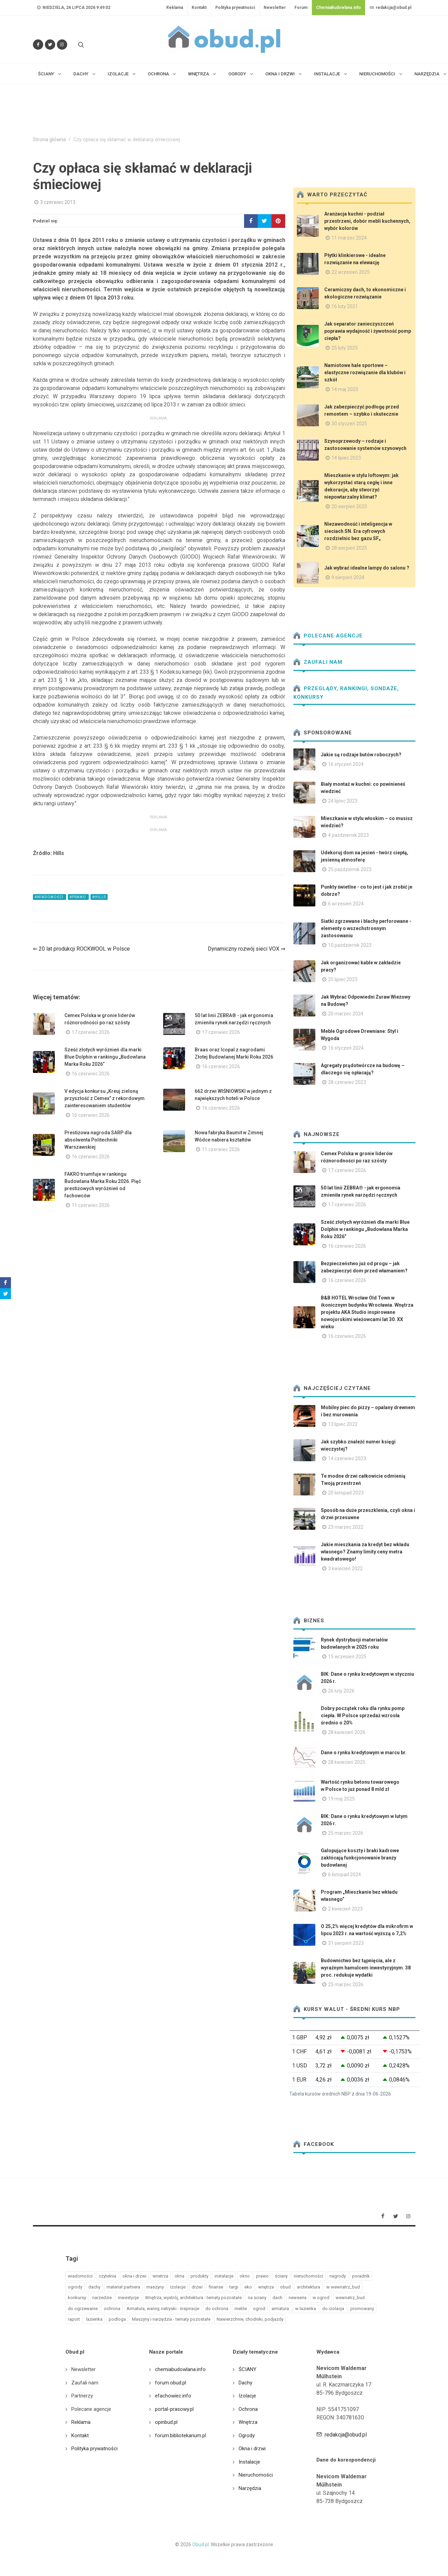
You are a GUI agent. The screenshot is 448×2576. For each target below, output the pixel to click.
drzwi (197, 2287)
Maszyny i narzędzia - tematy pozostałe (171, 2319)
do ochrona (216, 2308)
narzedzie (102, 2297)
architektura (308, 2287)
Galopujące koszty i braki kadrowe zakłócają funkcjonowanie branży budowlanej (360, 1858)
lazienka (94, 2319)
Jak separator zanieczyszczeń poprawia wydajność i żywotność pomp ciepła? (367, 331)
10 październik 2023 (350, 945)
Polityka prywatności (235, 7)
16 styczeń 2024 (346, 764)
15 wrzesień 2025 (347, 1656)
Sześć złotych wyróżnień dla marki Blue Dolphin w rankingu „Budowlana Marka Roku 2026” (105, 1057)
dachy (94, 2287)
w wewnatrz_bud (343, 2287)
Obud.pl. (201, 2544)
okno (245, 2276)
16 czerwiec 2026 (91, 1073)
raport (74, 2319)
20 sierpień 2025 (349, 506)
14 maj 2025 (344, 389)
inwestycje (128, 2297)
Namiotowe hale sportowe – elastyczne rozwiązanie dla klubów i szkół (364, 372)
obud (285, 2287)
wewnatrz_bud (350, 2297)
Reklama (174, 7)
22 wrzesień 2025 (350, 272)
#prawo (78, 897)
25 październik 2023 (350, 869)
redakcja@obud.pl (390, 7)
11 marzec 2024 (349, 238)
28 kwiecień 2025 (346, 1762)
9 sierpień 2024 (347, 577)
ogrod (259, 2308)
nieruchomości (308, 2276)
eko (248, 2287)
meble (240, 2308)
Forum (300, 7)
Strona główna (49, 140)
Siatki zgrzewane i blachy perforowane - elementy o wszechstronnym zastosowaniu (366, 928)
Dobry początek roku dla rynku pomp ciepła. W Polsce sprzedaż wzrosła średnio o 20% (362, 1715)
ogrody (75, 2287)
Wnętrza (248, 2422)
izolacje (177, 2287)
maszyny (155, 2287)
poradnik (361, 2276)
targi (233, 2287)
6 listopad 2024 (344, 1874)
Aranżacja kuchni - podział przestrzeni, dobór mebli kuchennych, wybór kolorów (367, 221)
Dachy (245, 2383)
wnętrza (266, 2287)
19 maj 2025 (341, 1799)
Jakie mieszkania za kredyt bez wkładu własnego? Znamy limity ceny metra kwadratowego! (365, 1552)
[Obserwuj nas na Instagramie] (62, 44)
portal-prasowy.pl (174, 2409)
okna (179, 2276)
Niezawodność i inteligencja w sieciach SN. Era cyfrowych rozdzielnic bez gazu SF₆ (358, 531)
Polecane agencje (328, 636)
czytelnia (107, 2276)
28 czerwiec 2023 (347, 1082)
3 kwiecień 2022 (345, 1568)
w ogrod (321, 2297)
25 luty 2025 (344, 348)
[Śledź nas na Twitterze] (50, 44)
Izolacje (247, 2396)
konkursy (77, 2297)
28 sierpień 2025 (349, 548)
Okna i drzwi (252, 2448)
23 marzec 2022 (345, 1527)
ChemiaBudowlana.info (338, 7)
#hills (99, 897)
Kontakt (199, 7)
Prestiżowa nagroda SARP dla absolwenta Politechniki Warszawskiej (98, 1140)
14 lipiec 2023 (346, 458)
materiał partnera (123, 2287)
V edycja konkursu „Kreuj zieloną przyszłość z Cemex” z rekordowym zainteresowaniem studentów (104, 1098)
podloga (117, 2319)
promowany (362, 2308)
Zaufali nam (317, 662)
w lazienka (305, 2308)
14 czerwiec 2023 (347, 1458)
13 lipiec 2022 (343, 1424)
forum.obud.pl (170, 2383)
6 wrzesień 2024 (346, 903)
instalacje (224, 2276)
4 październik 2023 (348, 835)
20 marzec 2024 (345, 1013)
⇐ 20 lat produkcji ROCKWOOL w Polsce (81, 948)
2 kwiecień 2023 (345, 1909)
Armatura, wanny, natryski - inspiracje (162, 2308)
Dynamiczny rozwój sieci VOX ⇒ (246, 948)
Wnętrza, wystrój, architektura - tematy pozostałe (193, 2297)
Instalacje (249, 2462)
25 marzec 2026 (345, 1833)
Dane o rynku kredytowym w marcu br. (364, 1752)
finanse (216, 2287)
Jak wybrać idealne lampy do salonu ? (366, 568)
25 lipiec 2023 (343, 979)
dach (277, 2297)
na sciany (257, 2297)
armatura (280, 2308)
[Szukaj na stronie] (80, 44)
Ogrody (247, 2435)
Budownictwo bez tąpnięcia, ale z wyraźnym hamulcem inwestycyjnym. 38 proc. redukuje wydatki (366, 1968)
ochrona (112, 2308)
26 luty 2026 (341, 1691)
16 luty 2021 (344, 306)
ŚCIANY (247, 2369)
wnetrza (160, 2276)
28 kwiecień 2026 (346, 1732)
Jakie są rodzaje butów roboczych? (361, 754)
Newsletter (275, 7)
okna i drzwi (134, 2276)
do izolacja (333, 2308)
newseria (297, 2297)
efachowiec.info (173, 2396)
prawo (262, 2276)
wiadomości (80, 2276)
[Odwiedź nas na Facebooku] (38, 44)
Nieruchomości (256, 2475)
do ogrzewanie (83, 2308)
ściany (281, 2276)
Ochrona (248, 2409)
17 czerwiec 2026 (91, 1032)
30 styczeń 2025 (349, 423)
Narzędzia (250, 2488)
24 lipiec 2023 (343, 801)
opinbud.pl (166, 2422)
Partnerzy (82, 2396)
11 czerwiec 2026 (221, 1149)
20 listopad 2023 (346, 1492)
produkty (199, 2276)
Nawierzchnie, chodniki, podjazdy (250, 2319)
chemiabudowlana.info (180, 2369)
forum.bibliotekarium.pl (180, 2435)
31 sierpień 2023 (346, 1943)
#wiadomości (49, 897)
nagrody (337, 2276)
